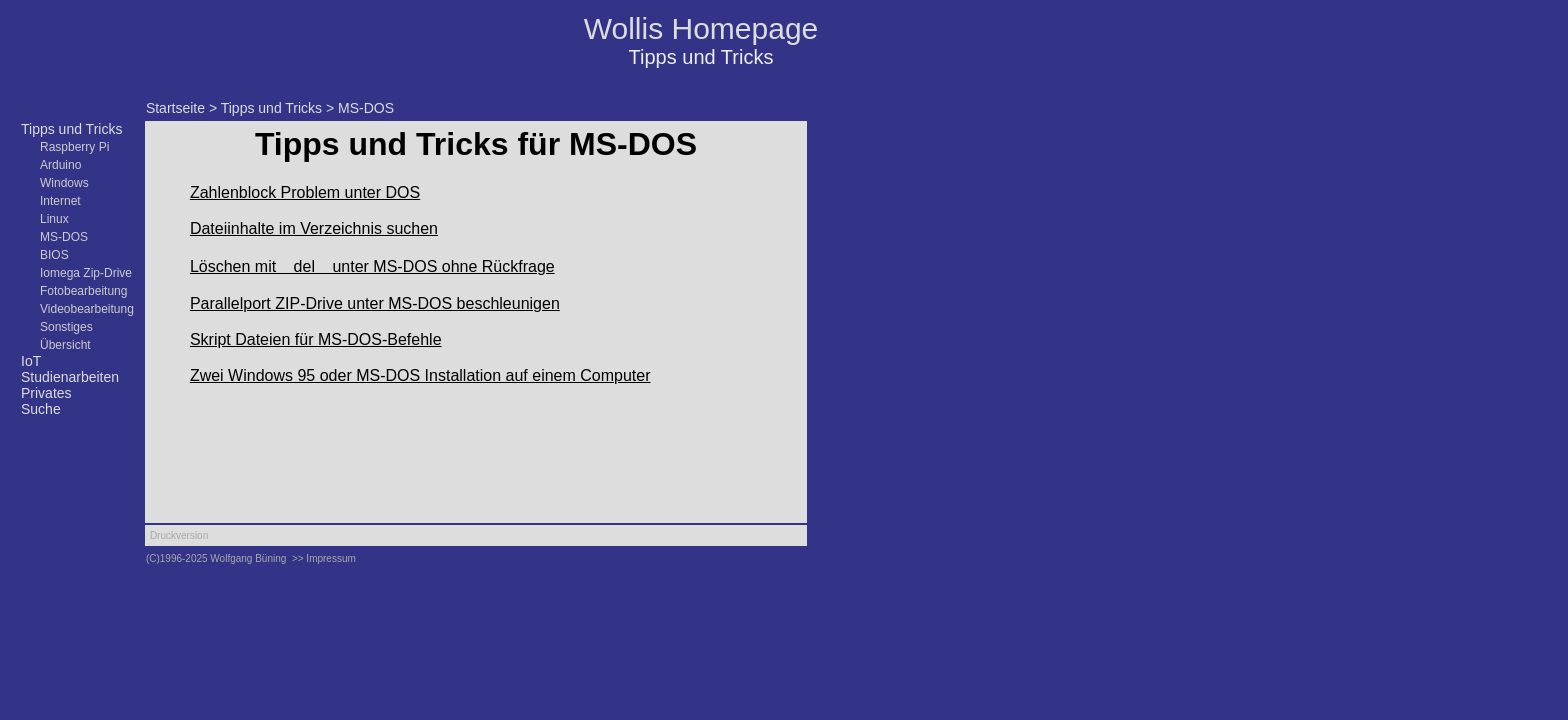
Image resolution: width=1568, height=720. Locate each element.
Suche (41, 409)
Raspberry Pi (74, 147)
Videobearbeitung (87, 309)
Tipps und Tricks (71, 129)
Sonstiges (66, 327)
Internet (60, 201)
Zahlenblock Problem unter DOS (305, 192)
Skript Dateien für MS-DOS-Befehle (316, 339)
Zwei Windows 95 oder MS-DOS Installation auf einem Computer (420, 375)
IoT (31, 361)
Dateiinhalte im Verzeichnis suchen (314, 228)
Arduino (60, 165)
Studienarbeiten (70, 377)
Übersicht (65, 345)
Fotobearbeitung (83, 291)
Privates (46, 393)
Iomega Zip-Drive (86, 273)
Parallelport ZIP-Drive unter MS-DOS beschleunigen (375, 303)
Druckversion (179, 535)
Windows (64, 183)
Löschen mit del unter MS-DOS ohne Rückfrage (372, 266)
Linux (54, 219)
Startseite (175, 108)
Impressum (330, 558)
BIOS (54, 255)
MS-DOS (64, 237)
